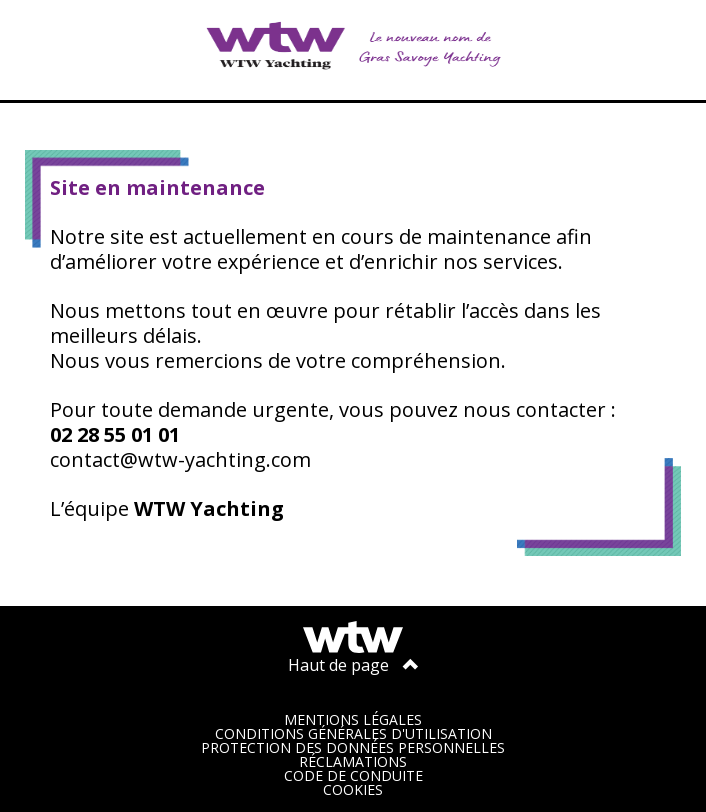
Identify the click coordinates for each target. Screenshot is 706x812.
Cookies (353, 789)
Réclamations (353, 761)
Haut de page (353, 665)
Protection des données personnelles (353, 747)
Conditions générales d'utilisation (353, 733)
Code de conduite (353, 775)
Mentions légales (353, 719)
